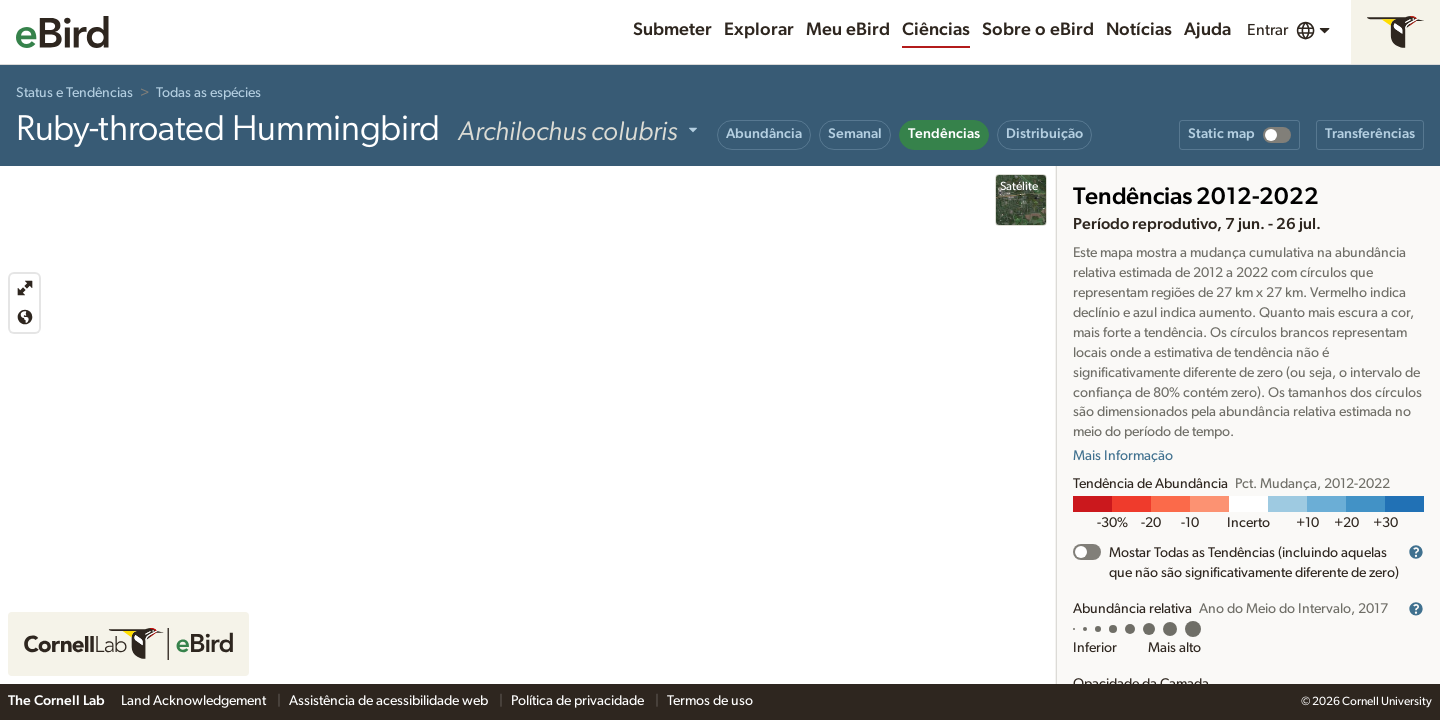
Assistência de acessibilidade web (390, 701)
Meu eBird (848, 30)
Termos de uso (710, 701)
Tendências (944, 134)
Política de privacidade (579, 701)
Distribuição (1044, 134)
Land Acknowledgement (195, 701)
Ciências (936, 30)
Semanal (855, 134)
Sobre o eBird (1038, 30)
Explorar (759, 30)
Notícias (1139, 30)
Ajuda (1207, 30)
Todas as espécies (208, 93)
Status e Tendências (74, 93)
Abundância (764, 134)
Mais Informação (1123, 456)
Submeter (672, 30)
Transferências (1370, 134)
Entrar (1267, 30)
